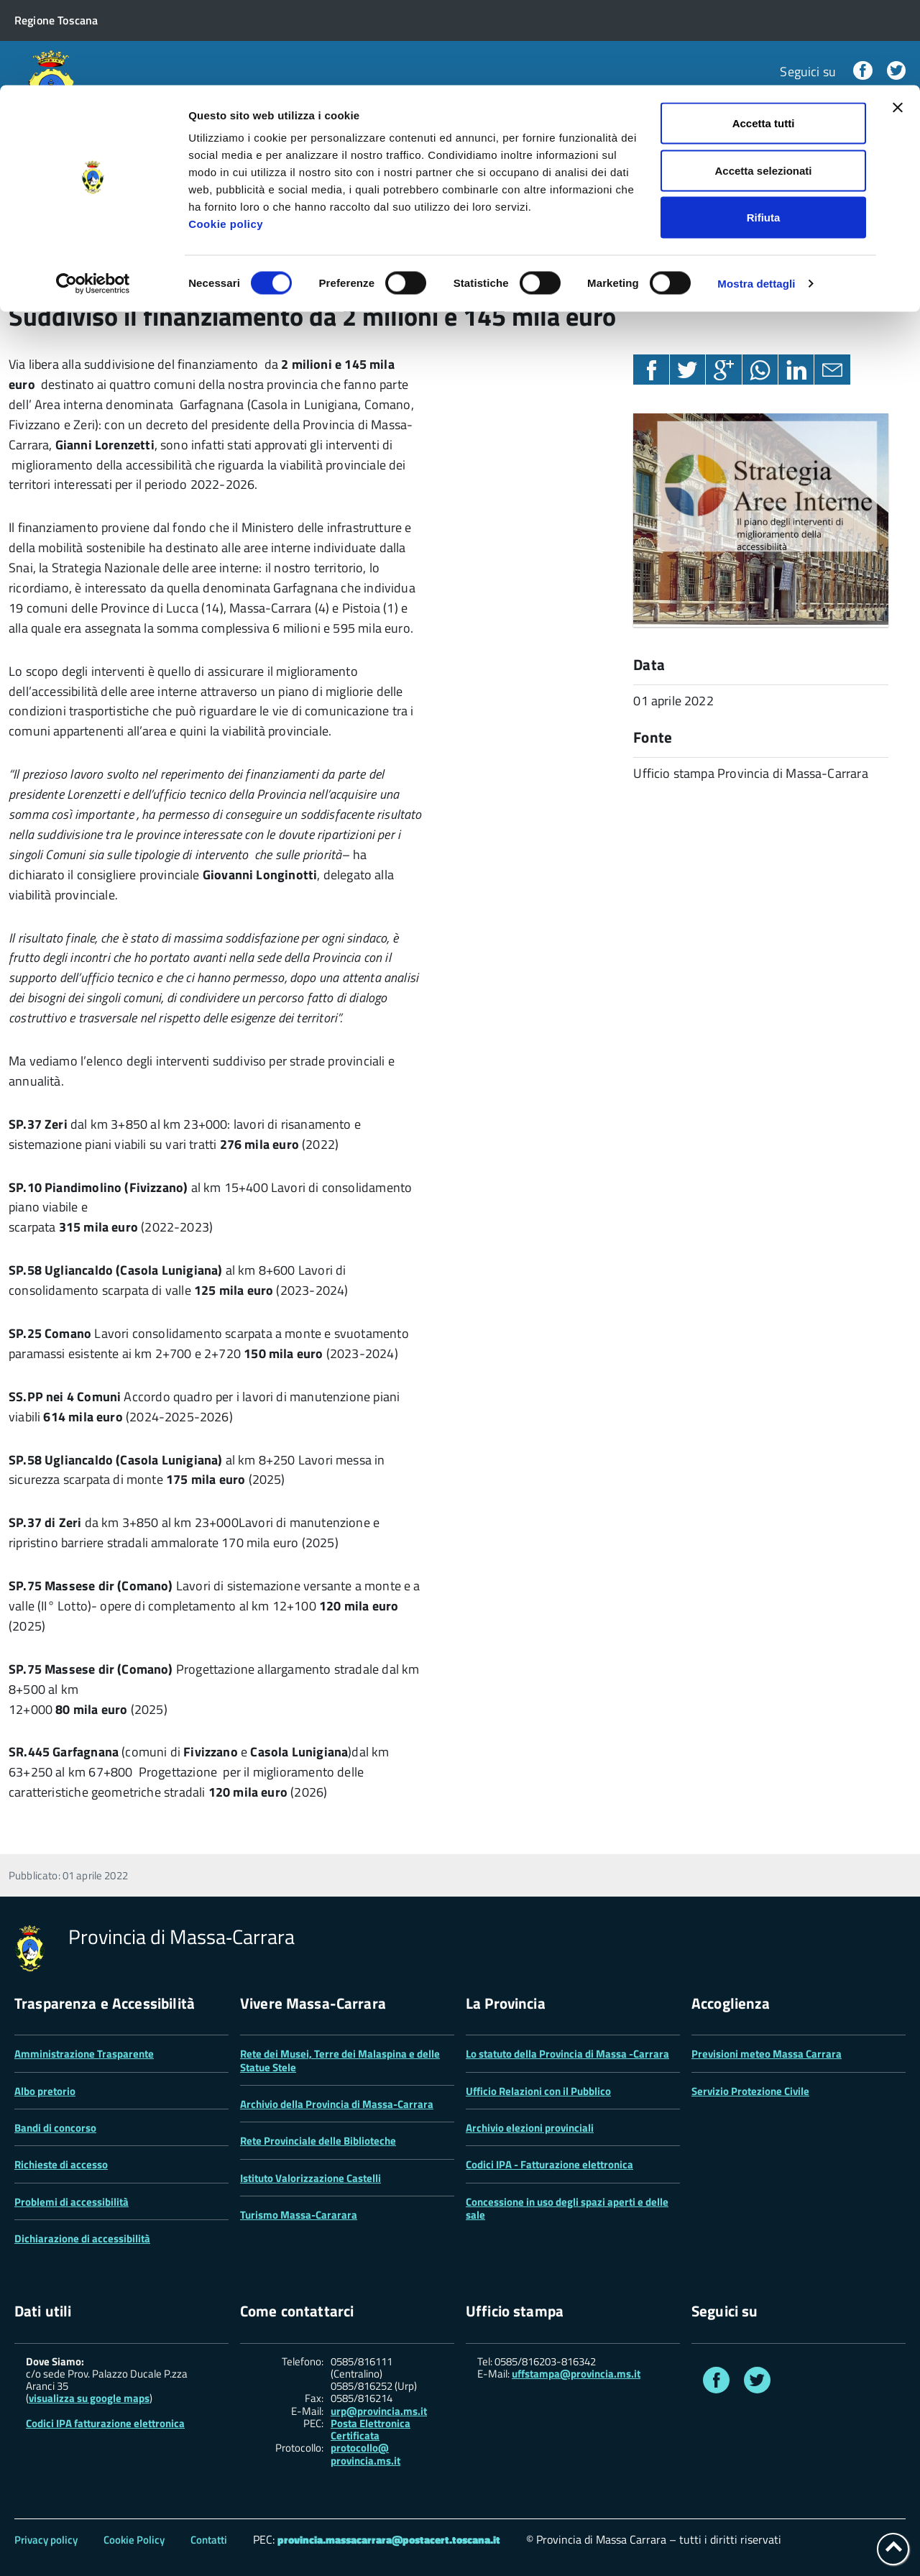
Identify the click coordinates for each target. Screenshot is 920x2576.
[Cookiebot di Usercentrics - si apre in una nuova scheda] (93, 198)
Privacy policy (46, 2539)
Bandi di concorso (55, 2127)
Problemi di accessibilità (71, 2202)
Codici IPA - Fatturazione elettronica (549, 2164)
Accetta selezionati (762, 85)
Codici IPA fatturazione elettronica (105, 2423)
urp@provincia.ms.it (379, 2411)
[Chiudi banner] (898, 22)
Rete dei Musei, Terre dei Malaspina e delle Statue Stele (340, 2060)
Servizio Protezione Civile (750, 2091)
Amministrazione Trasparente (84, 2053)
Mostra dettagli (756, 198)
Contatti (208, 2539)
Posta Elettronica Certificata (370, 2429)
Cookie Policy (134, 2539)
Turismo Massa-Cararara (298, 2214)
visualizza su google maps (89, 2398)
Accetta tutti (763, 38)
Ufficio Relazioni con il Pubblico (538, 2091)
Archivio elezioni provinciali (530, 2127)
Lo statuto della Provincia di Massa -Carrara (567, 2053)
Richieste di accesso (61, 2164)
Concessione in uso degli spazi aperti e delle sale (567, 2208)
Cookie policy (225, 138)
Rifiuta (764, 132)
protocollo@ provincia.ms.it (365, 2454)
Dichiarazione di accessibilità (82, 2238)
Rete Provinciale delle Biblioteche (318, 2140)
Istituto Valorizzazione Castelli (310, 2178)
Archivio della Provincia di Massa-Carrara (336, 2104)
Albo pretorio (44, 2091)
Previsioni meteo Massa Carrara (766, 2053)
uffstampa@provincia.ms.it (576, 2374)
